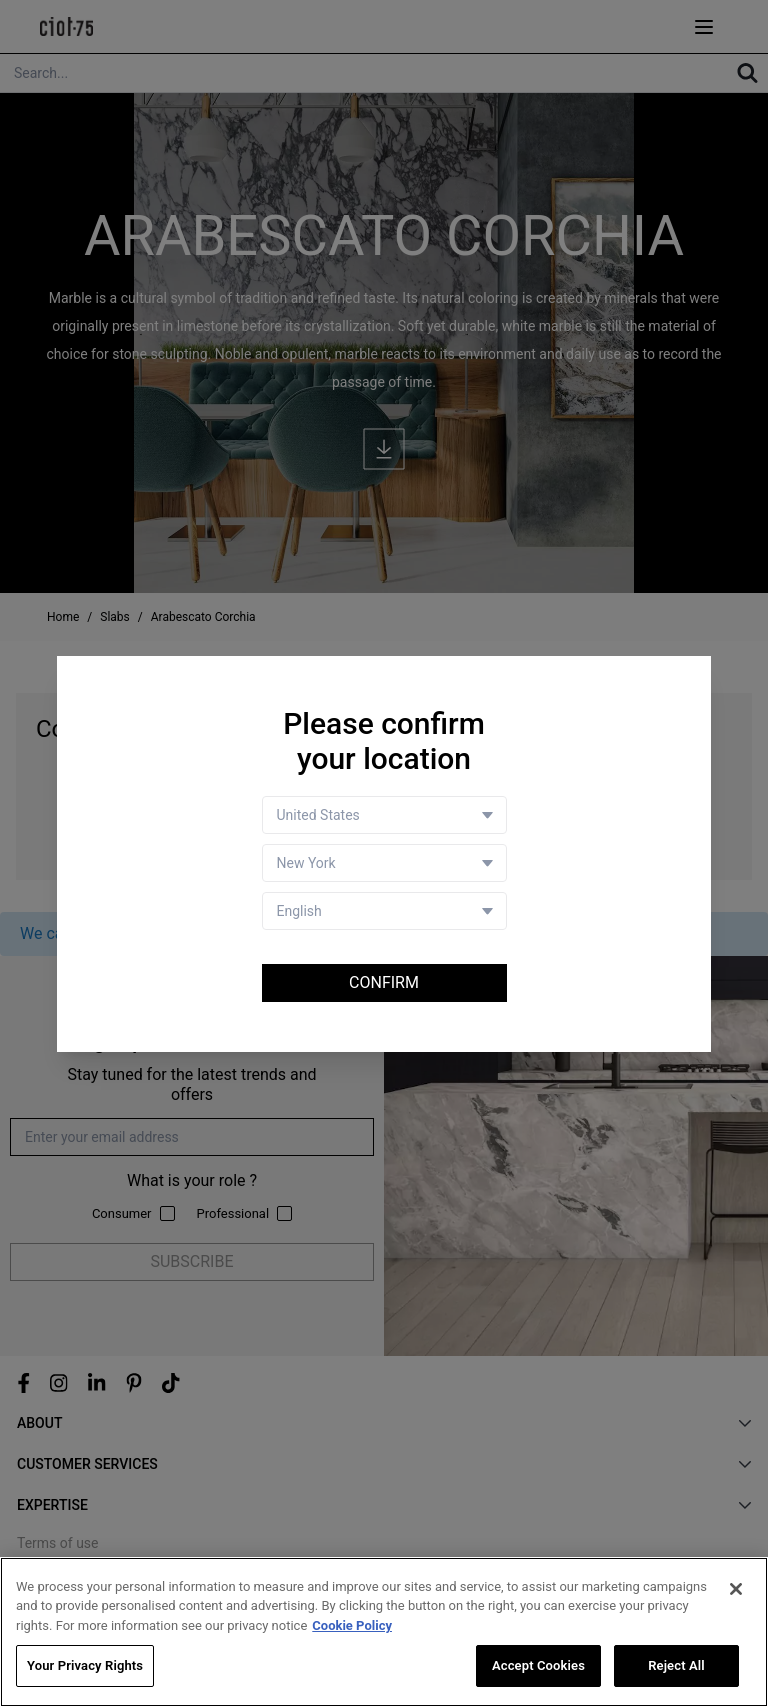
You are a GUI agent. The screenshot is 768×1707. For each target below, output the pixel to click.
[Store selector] (384, 863)
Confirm (384, 982)
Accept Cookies (538, 1666)
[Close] (736, 1589)
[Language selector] (384, 911)
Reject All (676, 1666)
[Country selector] (384, 815)
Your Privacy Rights (85, 1666)
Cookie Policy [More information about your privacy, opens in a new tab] (352, 1625)
